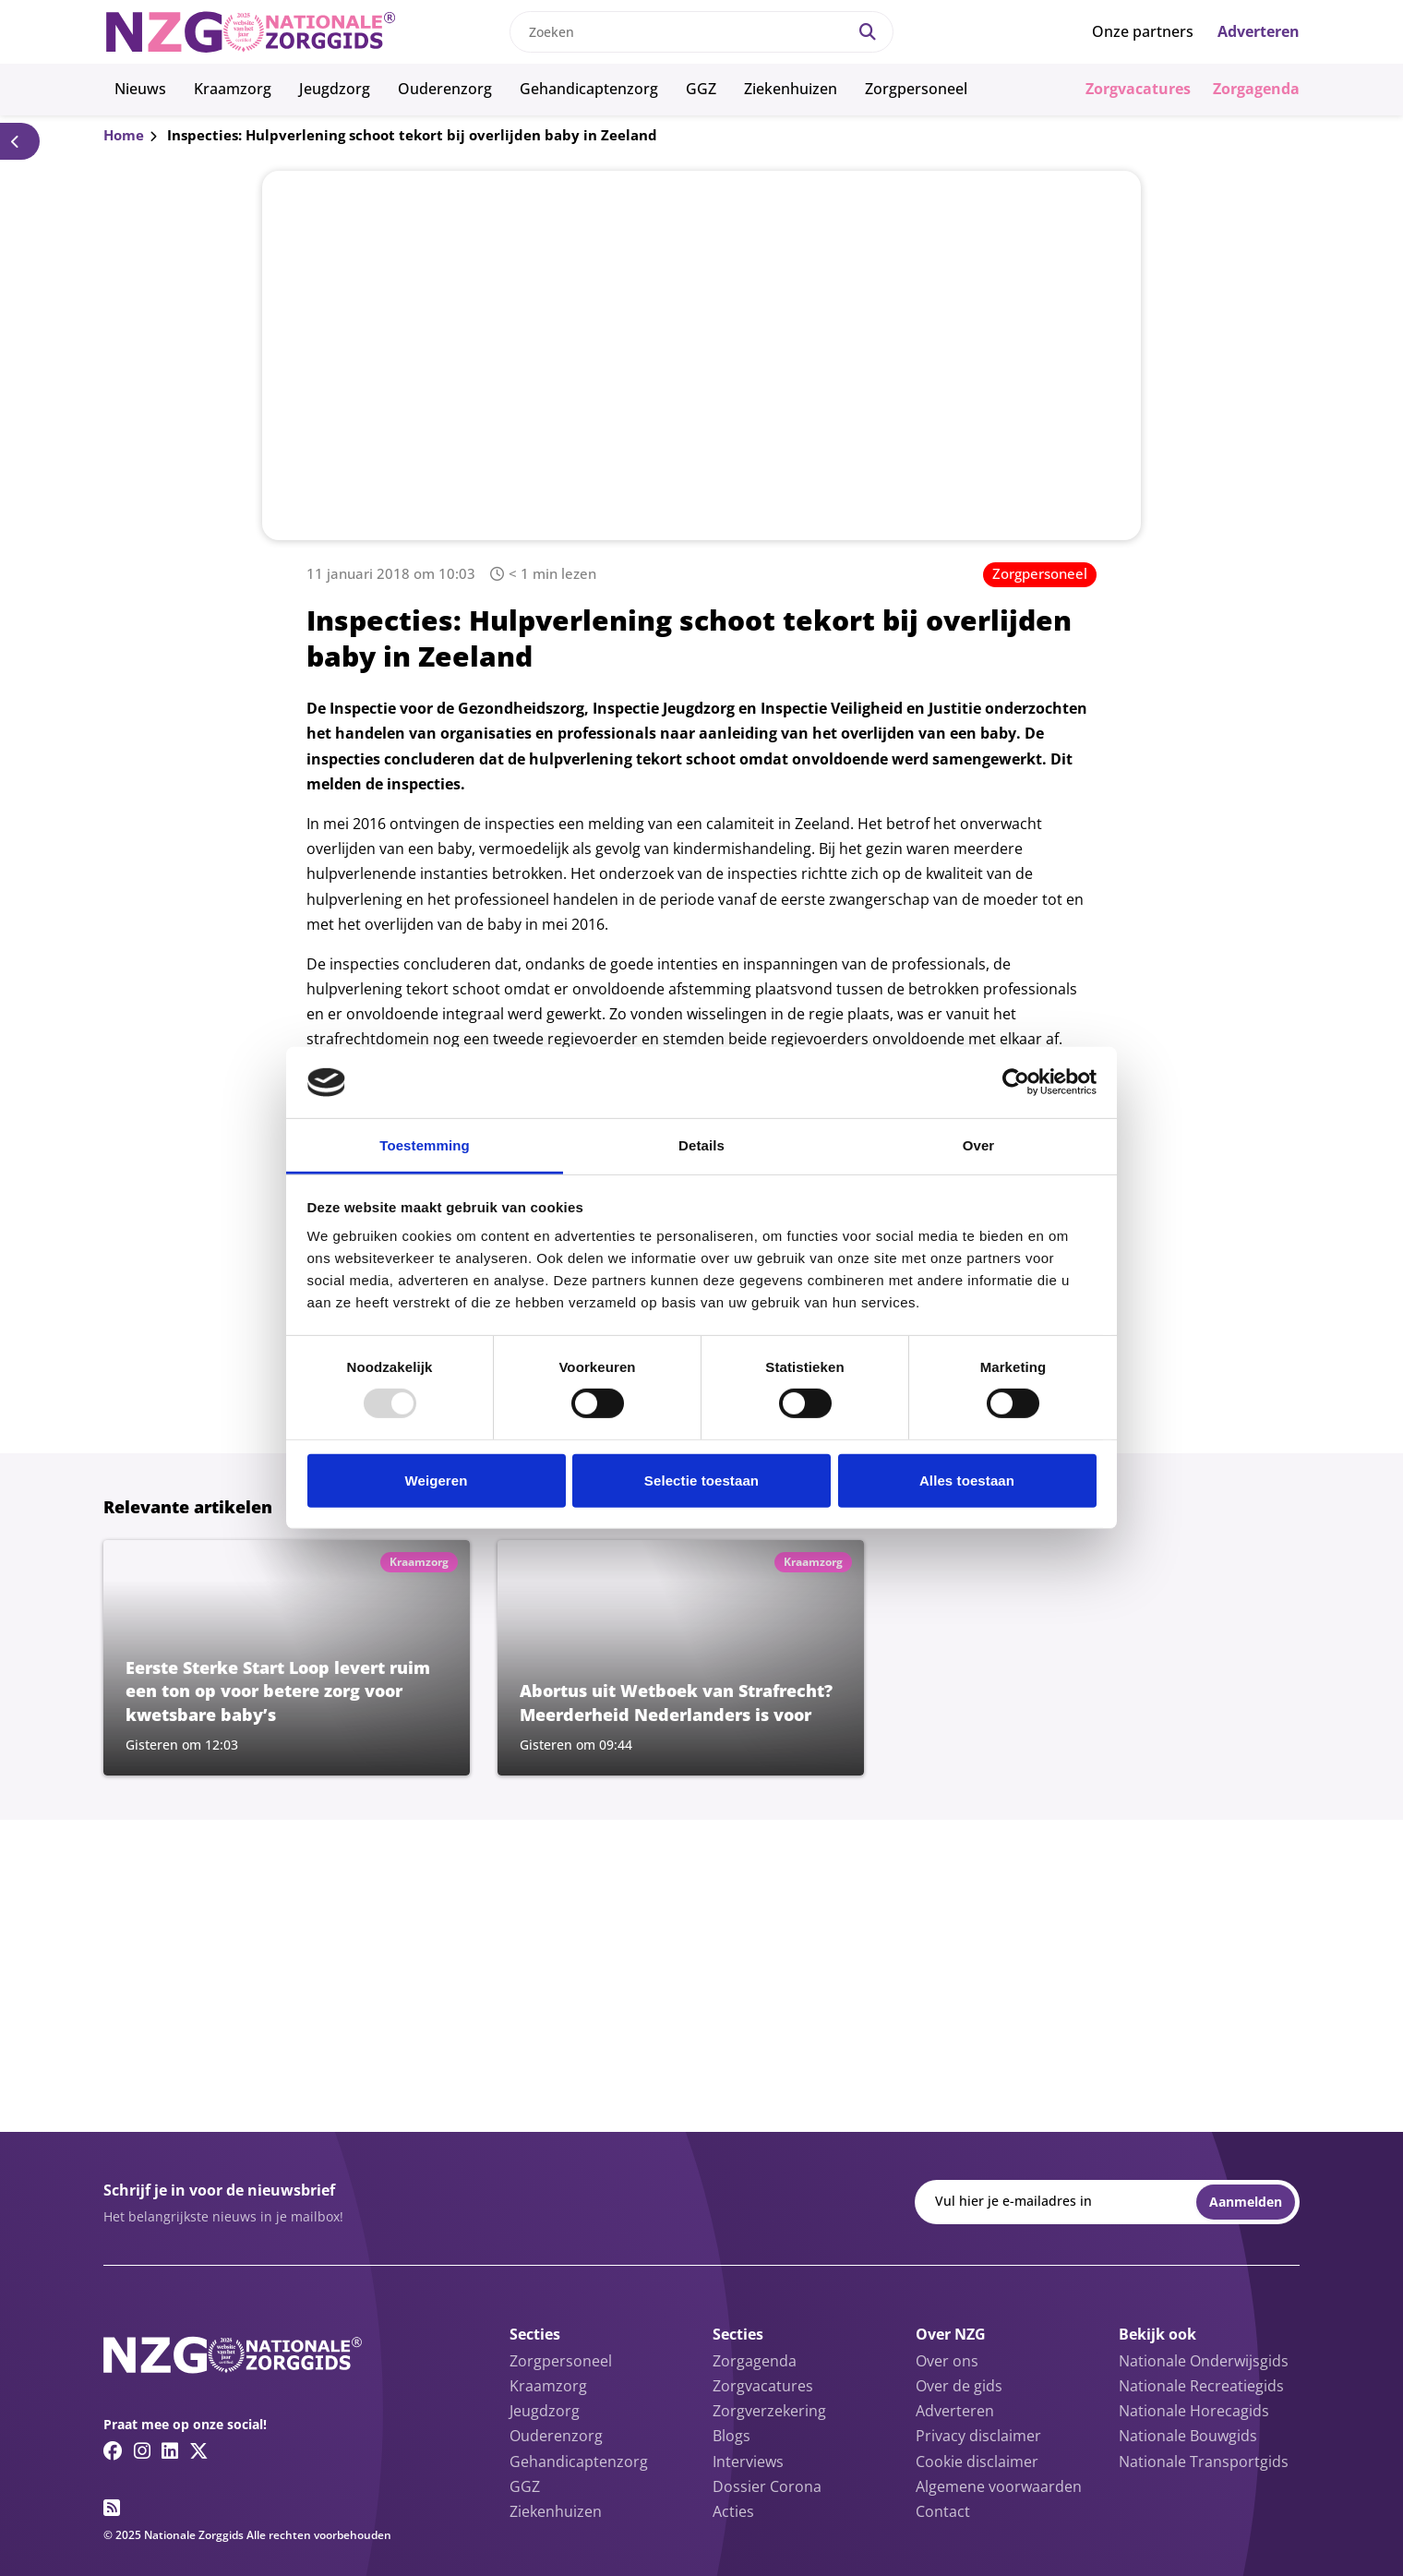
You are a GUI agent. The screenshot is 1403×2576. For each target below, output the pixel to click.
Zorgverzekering (769, 2411)
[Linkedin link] (170, 2450)
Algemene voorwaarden (999, 2486)
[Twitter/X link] (199, 2450)
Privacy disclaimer (978, 2436)
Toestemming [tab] (424, 1145)
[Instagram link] (142, 2450)
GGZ (701, 88)
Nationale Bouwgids (1188, 2436)
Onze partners (1142, 31)
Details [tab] (701, 1145)
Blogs (731, 2436)
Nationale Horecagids (1194, 2411)
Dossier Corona (767, 2486)
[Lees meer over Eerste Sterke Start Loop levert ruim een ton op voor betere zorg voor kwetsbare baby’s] (286, 1657)
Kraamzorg (232, 88)
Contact (943, 2511)
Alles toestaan (966, 1480)
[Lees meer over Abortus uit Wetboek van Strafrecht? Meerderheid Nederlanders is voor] (681, 1657)
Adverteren (1258, 31)
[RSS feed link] (111, 2508)
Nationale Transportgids (1204, 2461)
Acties (733, 2511)
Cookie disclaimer (977, 2461)
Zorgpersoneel (916, 88)
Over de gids (959, 2386)
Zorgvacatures (1138, 88)
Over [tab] (979, 1145)
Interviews (748, 2461)
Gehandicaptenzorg (589, 88)
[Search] (867, 32)
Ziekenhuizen (790, 88)
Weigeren (435, 1480)
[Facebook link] (113, 2450)
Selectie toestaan (701, 1480)
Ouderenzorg (445, 88)
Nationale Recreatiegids (1201, 2386)
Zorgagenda (1256, 88)
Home (123, 135)
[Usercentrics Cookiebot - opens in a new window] (1016, 1082)
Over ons (947, 2361)
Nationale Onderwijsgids (1204, 2361)
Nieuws (140, 88)
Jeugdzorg (334, 88)
